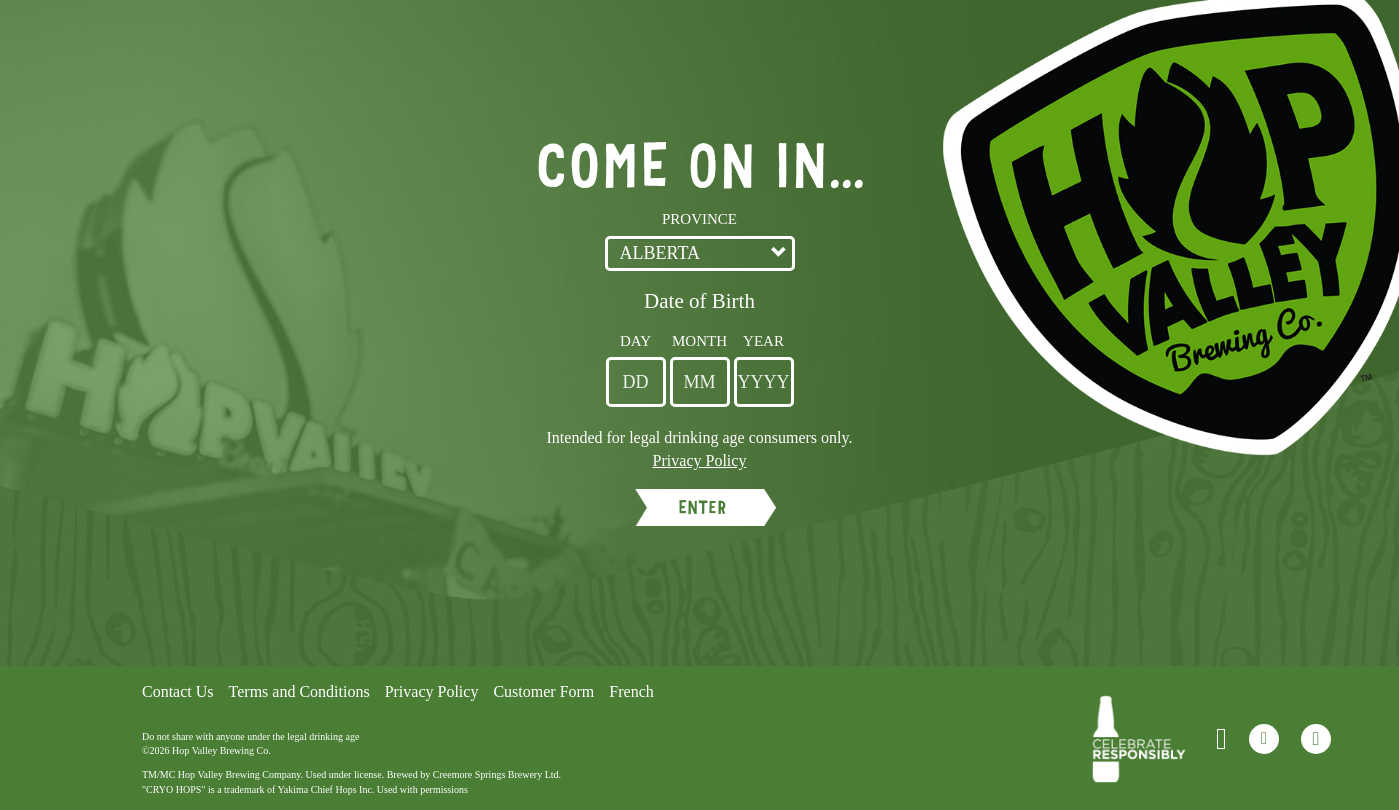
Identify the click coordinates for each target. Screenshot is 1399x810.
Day (635, 341)
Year (763, 341)
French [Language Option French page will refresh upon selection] (631, 691)
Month (699, 341)
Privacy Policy (432, 691)
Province (699, 219)
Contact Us (178, 691)
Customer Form (543, 691)
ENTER (702, 507)
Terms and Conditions (299, 691)
